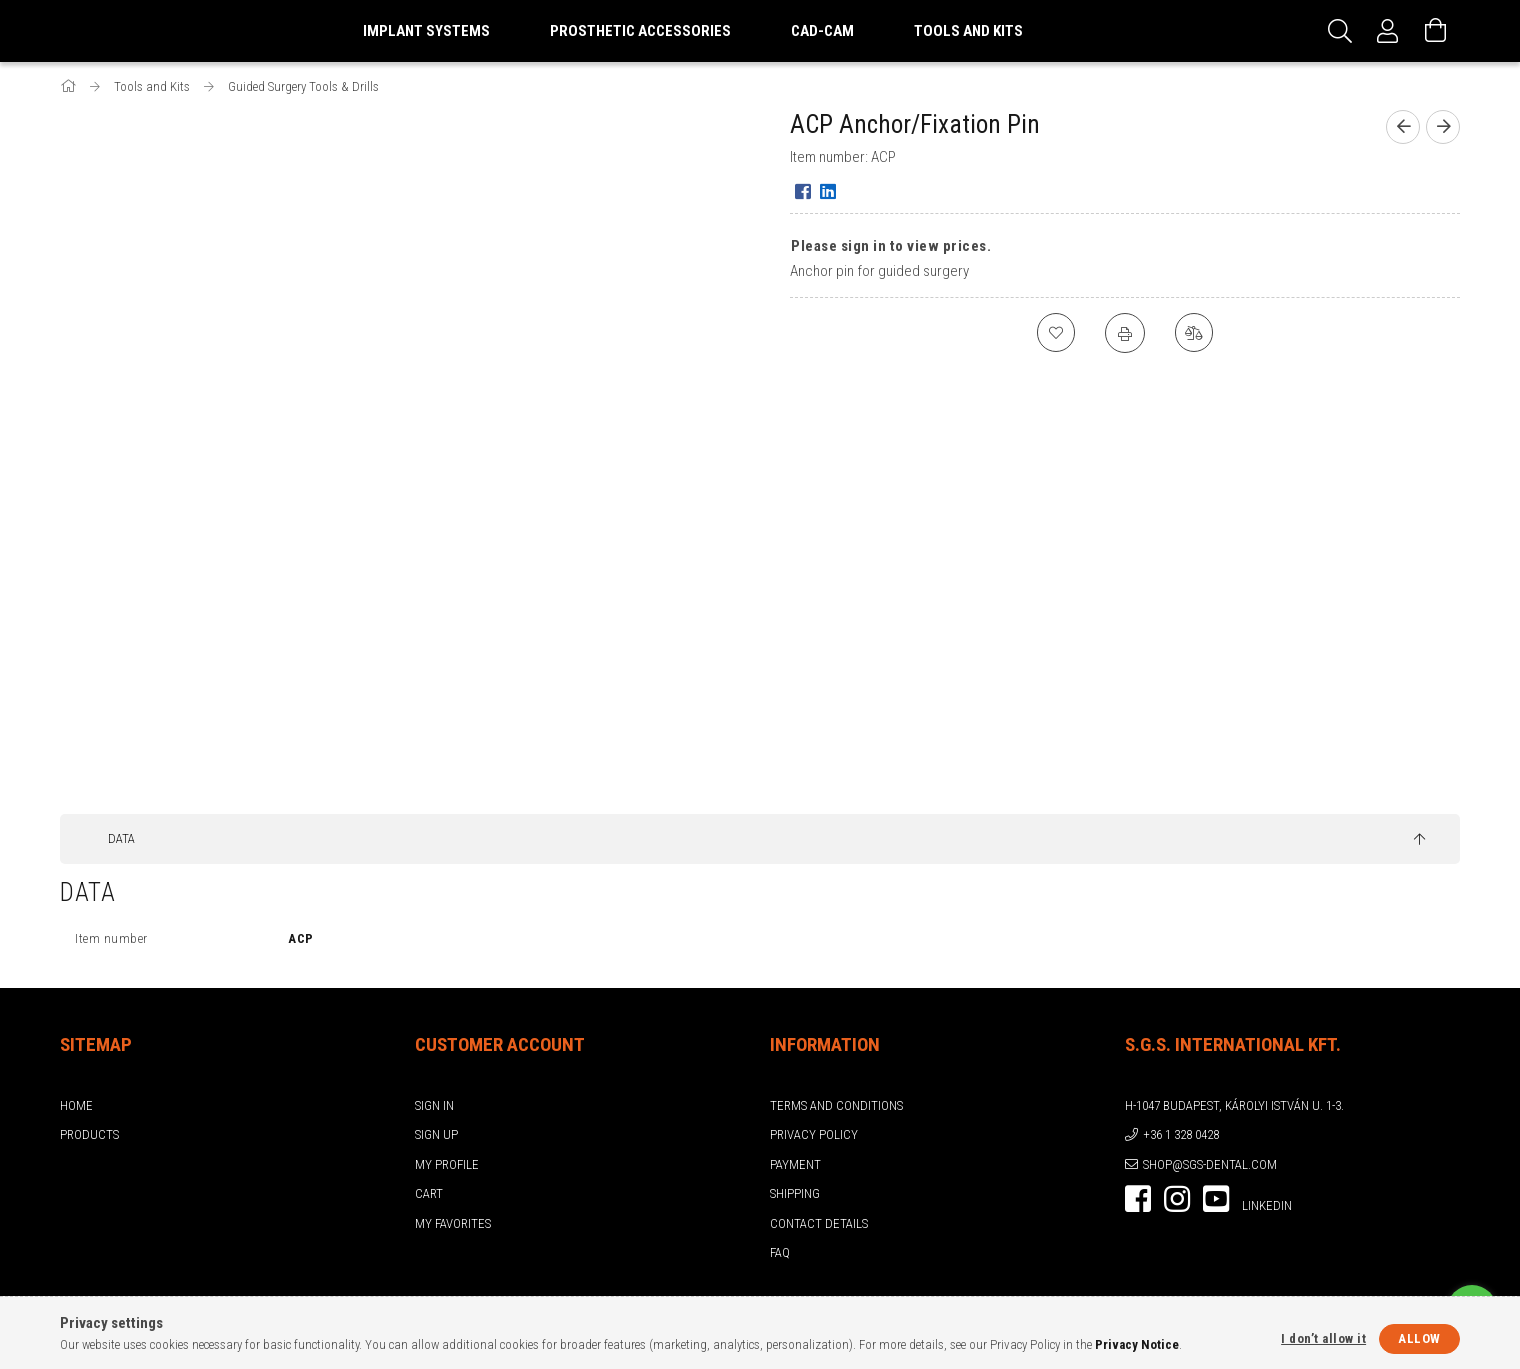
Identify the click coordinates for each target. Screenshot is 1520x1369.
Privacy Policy (814, 1134)
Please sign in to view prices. (891, 246)
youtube (1216, 1199)
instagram (1177, 1199)
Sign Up (436, 1134)
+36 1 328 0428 (1181, 1134)
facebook (1138, 1199)
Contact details (819, 1223)
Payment (795, 1164)
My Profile (447, 1164)
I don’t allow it (1323, 1338)
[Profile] (1388, 31)
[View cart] (1436, 31)
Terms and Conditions (836, 1105)
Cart (429, 1193)
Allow (1419, 1338)
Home (76, 1105)
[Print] (1125, 333)
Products (89, 1134)
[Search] (1340, 31)
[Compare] (1195, 333)
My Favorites (453, 1223)
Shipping (795, 1193)
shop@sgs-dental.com (1210, 1164)
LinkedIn (1267, 1205)
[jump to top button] (1419, 840)
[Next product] (1443, 127)
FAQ (780, 1252)
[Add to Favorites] (1055, 333)
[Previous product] (1403, 127)
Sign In (434, 1105)
